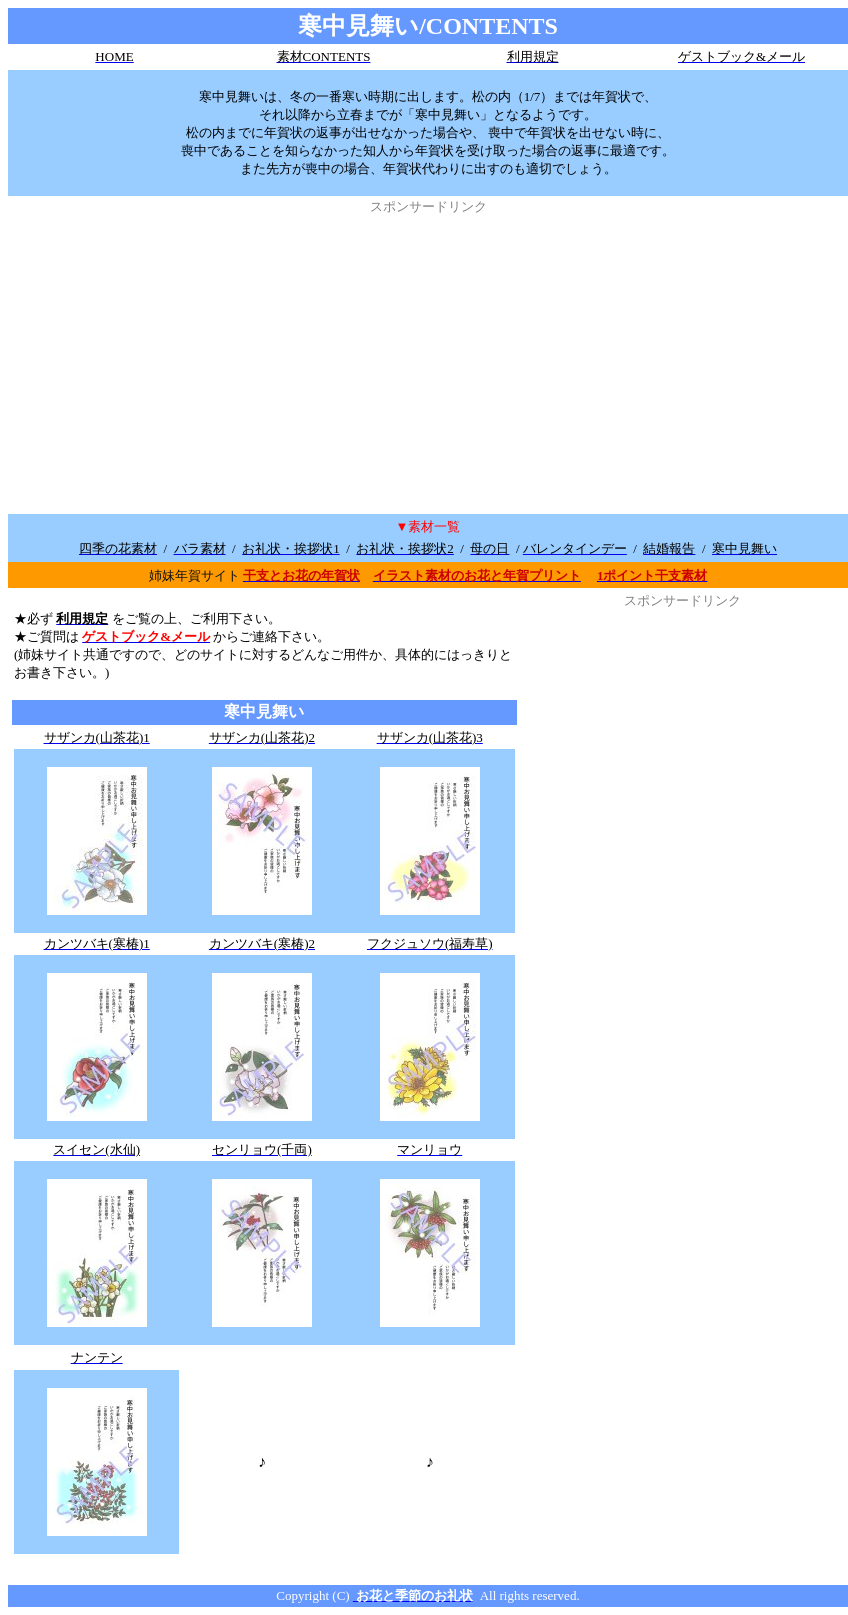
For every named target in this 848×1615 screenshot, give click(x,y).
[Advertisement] (428, 356)
